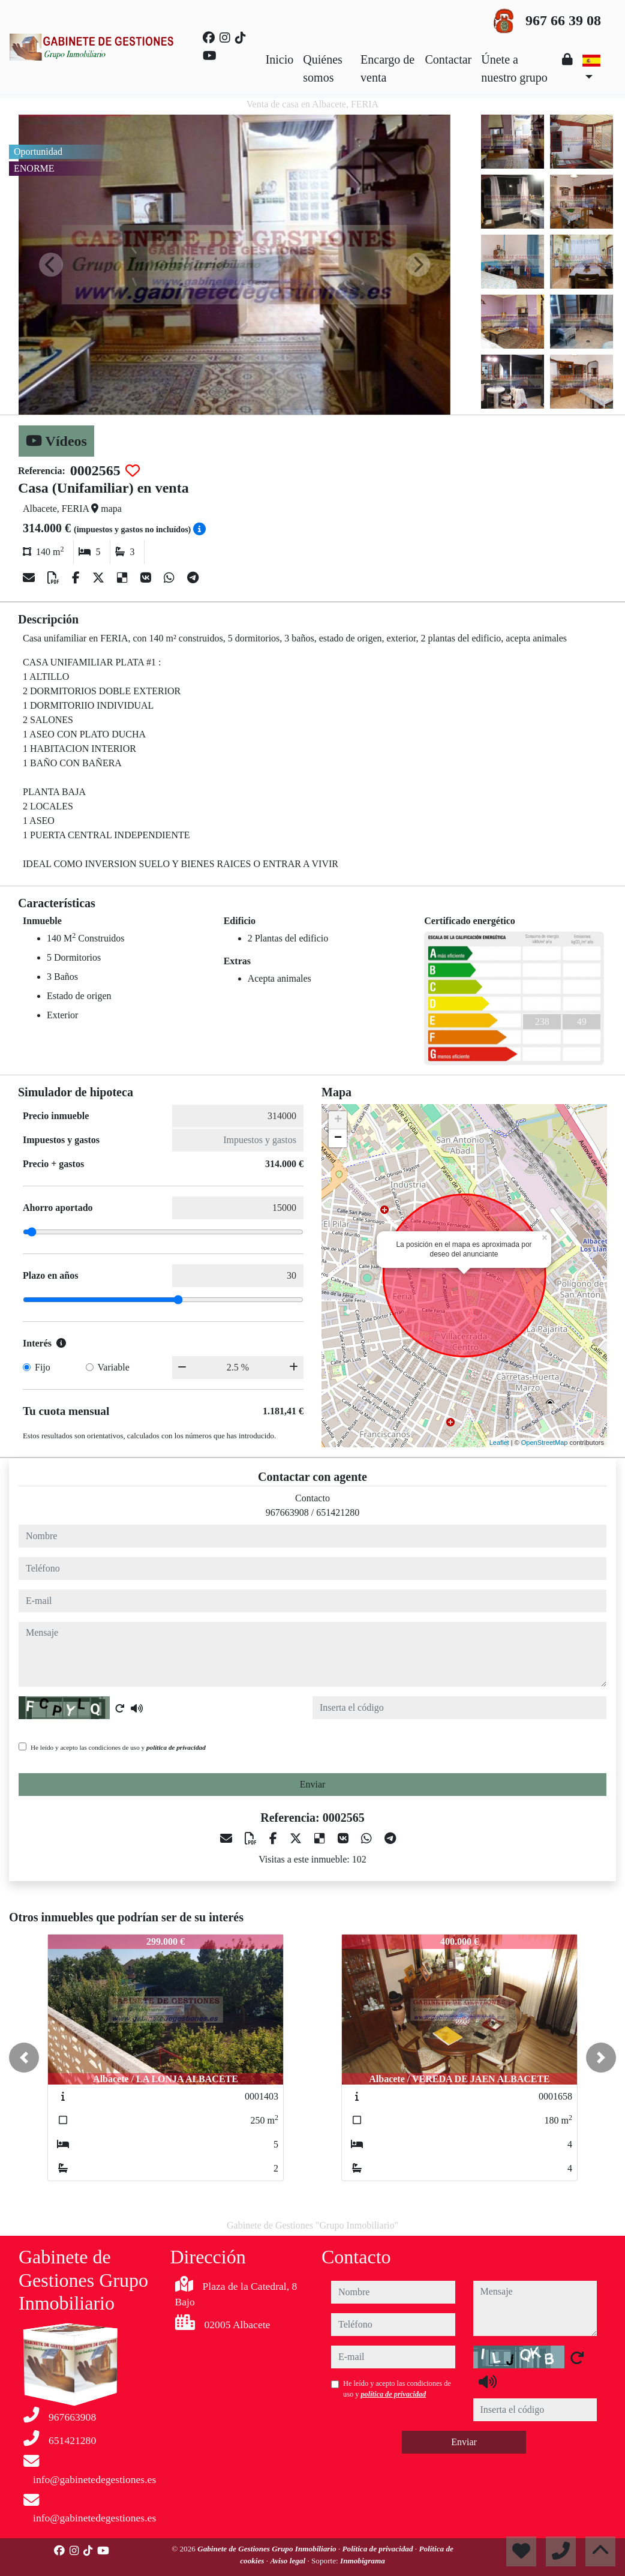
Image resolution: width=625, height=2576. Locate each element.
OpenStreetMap (544, 1442)
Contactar (448, 59)
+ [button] (338, 1120)
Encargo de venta (387, 68)
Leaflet (499, 1442)
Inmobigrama (362, 2560)
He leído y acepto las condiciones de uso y (118, 1747)
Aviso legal (288, 2560)
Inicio (280, 59)
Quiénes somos (322, 68)
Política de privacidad (378, 2548)
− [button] (338, 1138)
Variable (114, 1367)
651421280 (337, 1512)
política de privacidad (176, 1747)
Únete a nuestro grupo (514, 68)
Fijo (42, 1367)
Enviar (313, 1784)
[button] (24, 2058)
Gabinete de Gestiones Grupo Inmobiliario (267, 2548)
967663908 (287, 1512)
